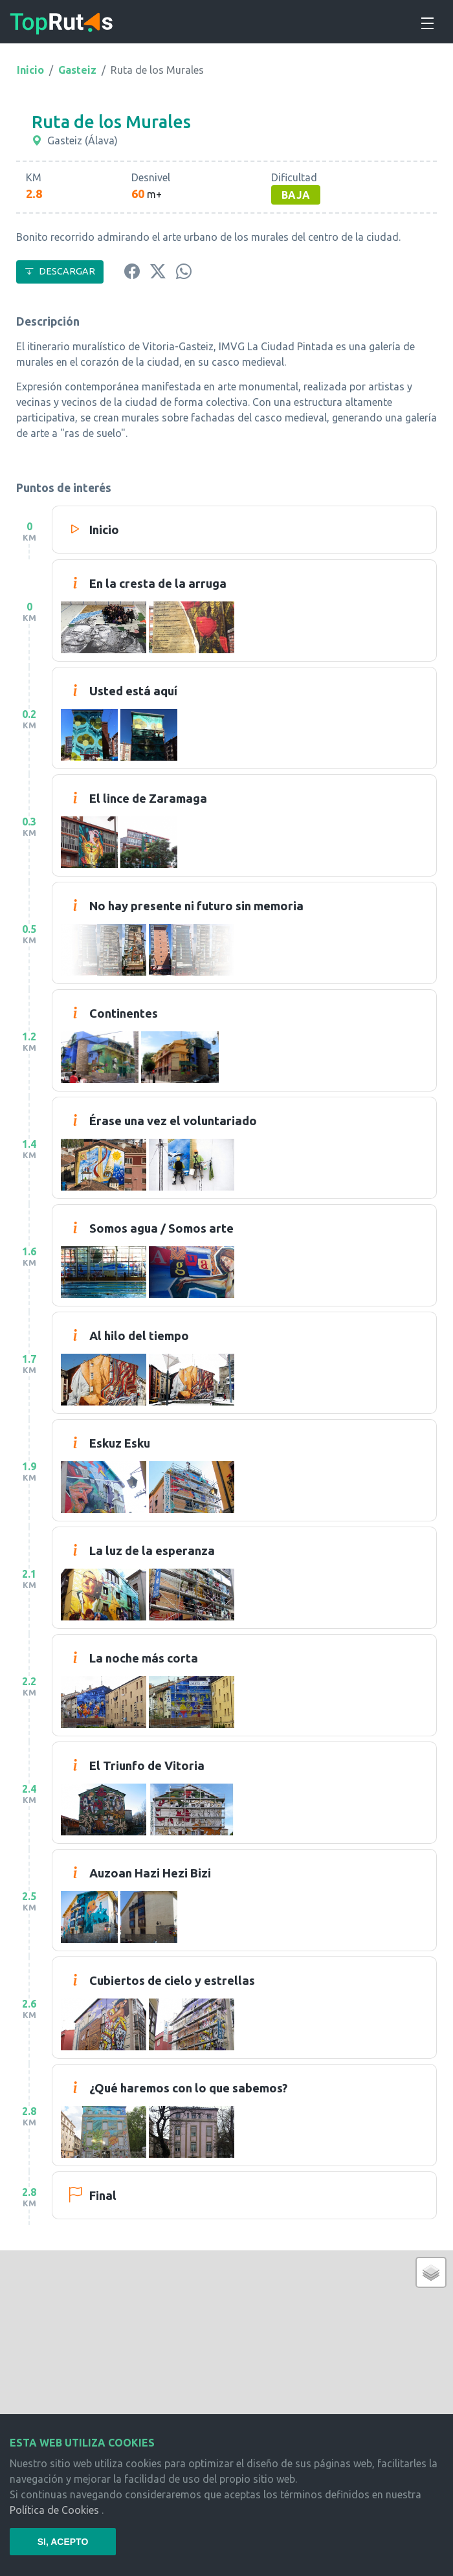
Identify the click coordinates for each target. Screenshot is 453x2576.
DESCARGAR (60, 271)
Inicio (30, 70)
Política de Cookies (54, 2510)
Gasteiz (77, 70)
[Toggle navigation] (426, 21)
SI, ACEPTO (63, 2542)
